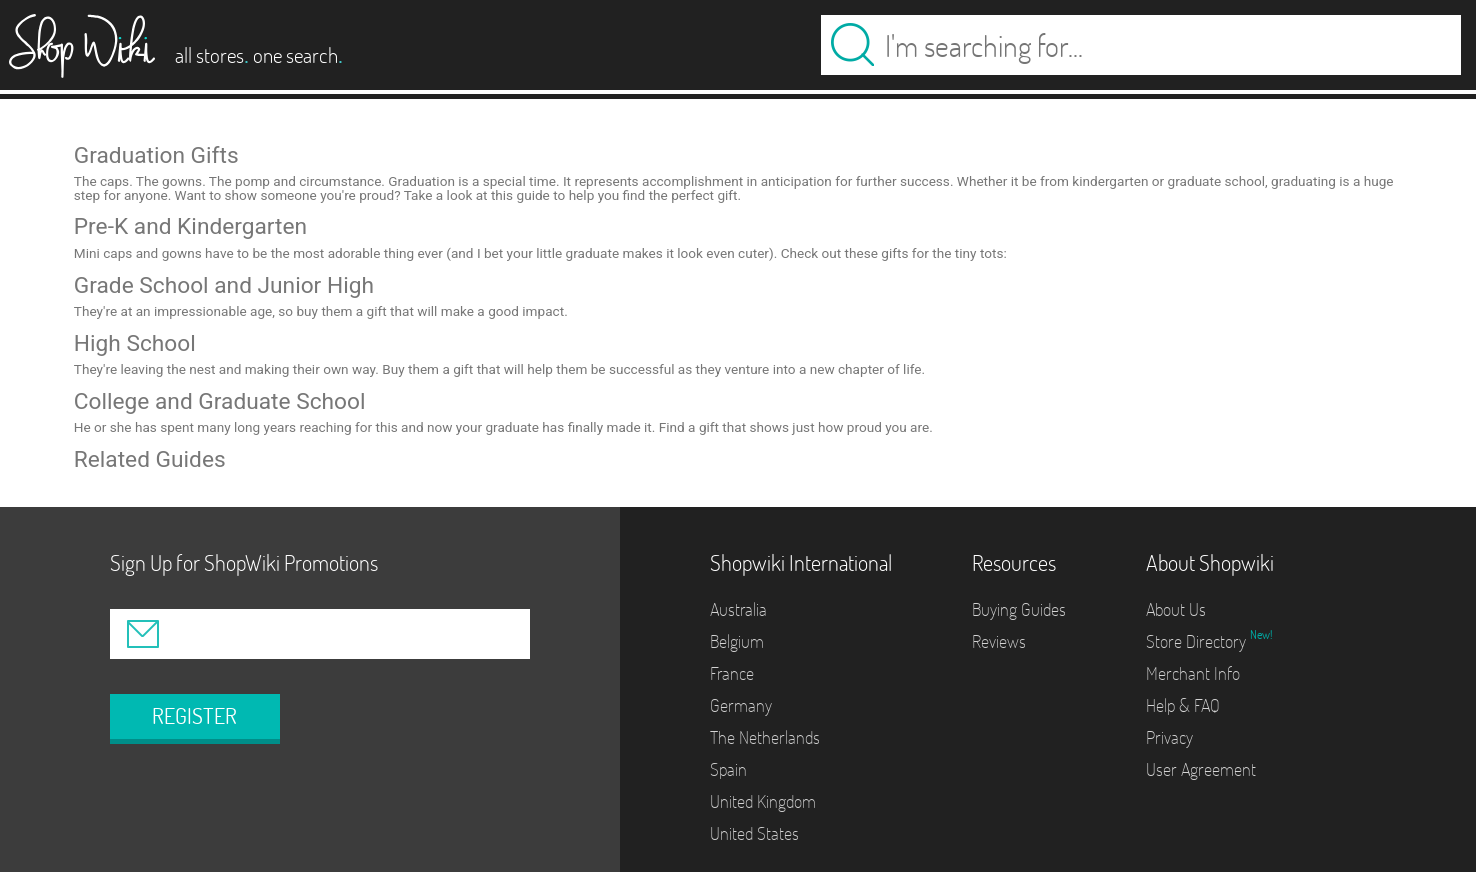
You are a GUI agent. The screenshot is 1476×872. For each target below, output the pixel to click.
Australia (738, 609)
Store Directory (1198, 641)
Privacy (1169, 737)
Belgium (737, 641)
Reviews (999, 641)
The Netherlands (765, 737)
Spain (728, 769)
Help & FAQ (1183, 705)
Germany (741, 705)
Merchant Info (1193, 673)
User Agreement (1201, 769)
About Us (1176, 609)
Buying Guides (1019, 609)
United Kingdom (763, 801)
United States (754, 833)
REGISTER (194, 716)
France (732, 673)
